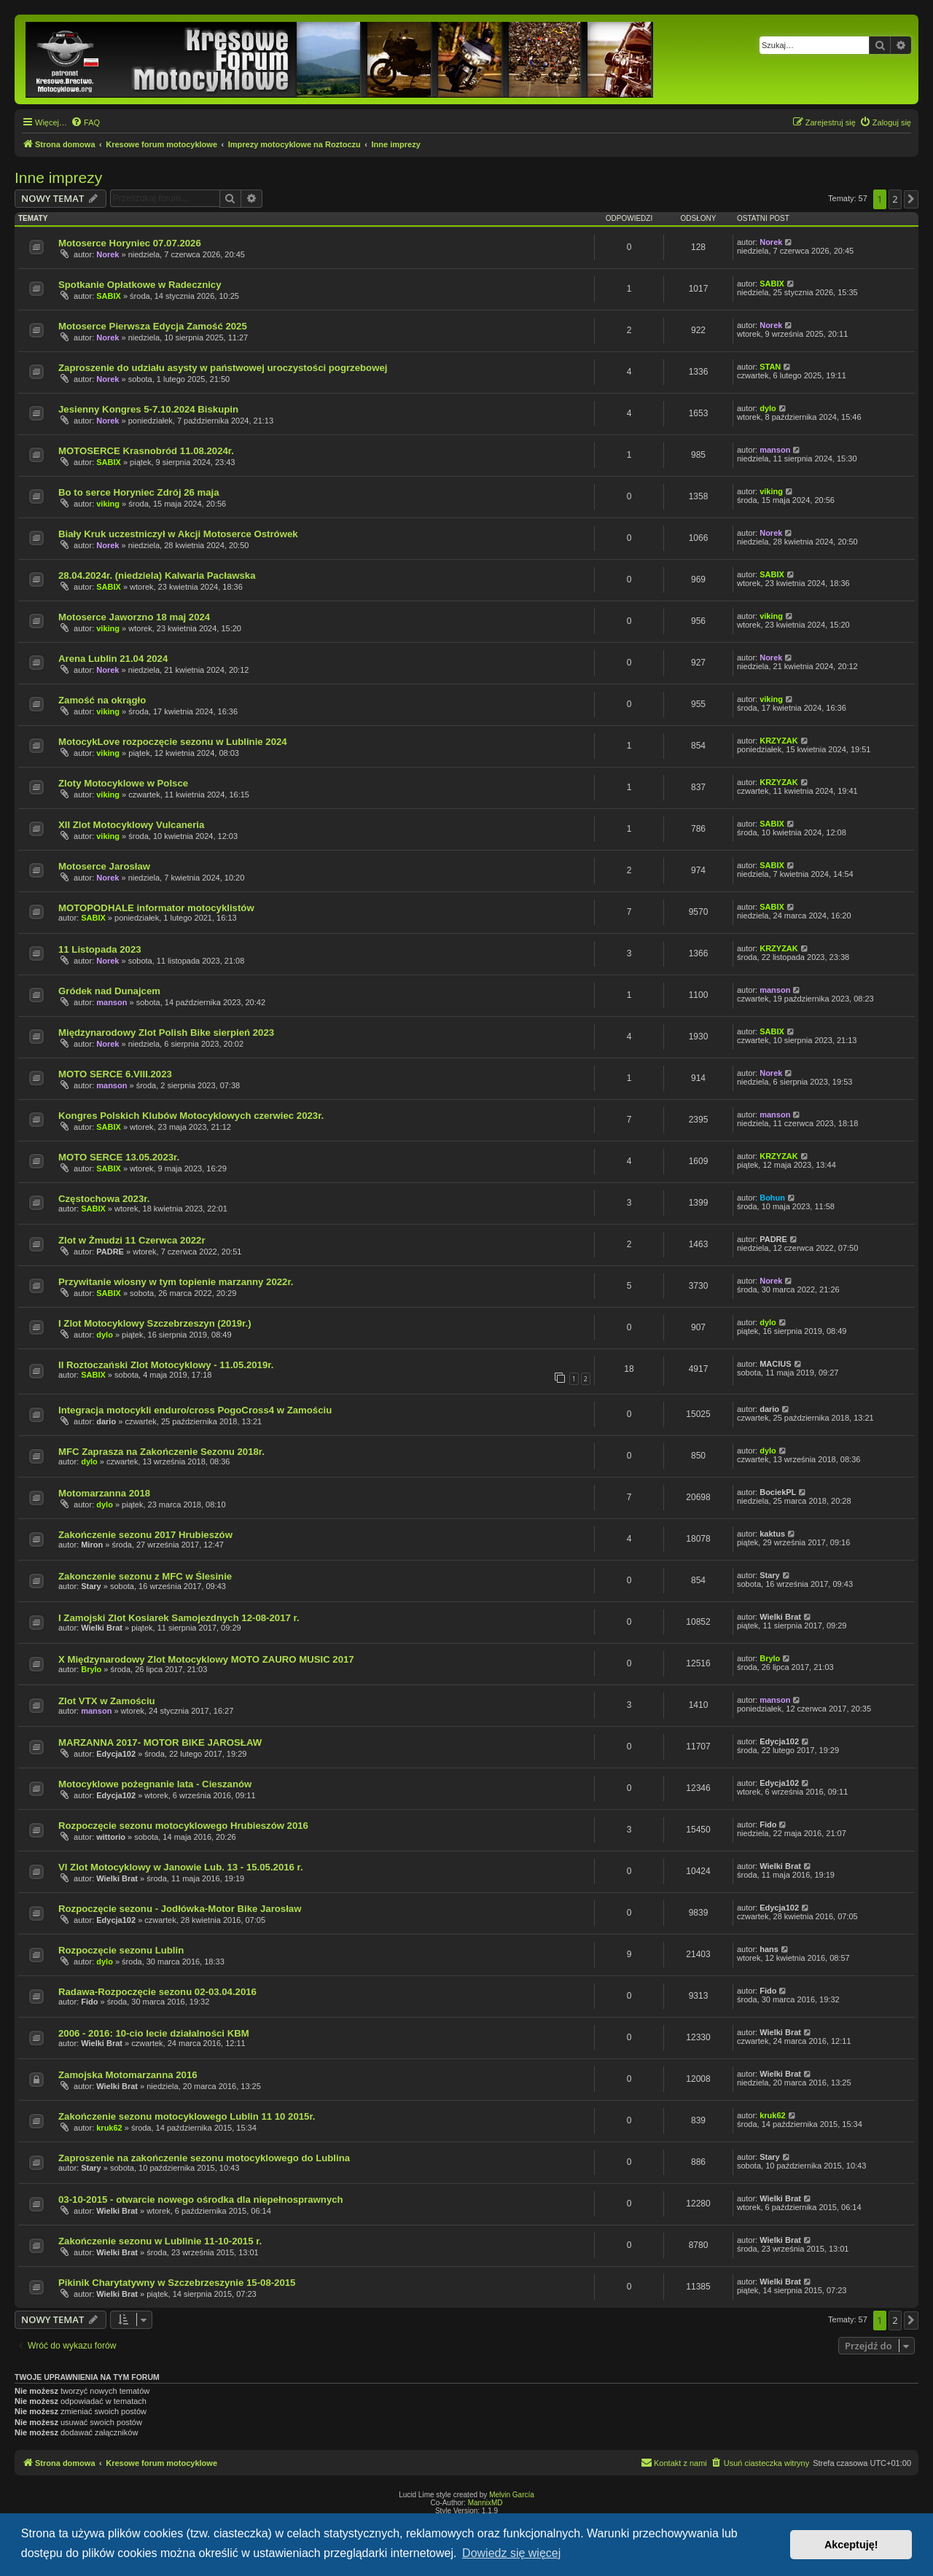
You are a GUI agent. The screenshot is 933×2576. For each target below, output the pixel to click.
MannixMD (485, 2503)
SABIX (108, 296)
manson (775, 449)
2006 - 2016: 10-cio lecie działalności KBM (153, 2033)
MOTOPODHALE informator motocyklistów (156, 907)
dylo (768, 408)
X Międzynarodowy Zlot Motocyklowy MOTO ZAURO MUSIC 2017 (206, 1659)
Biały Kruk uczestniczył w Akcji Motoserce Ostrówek (178, 533)
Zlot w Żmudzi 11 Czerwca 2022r (132, 1240)
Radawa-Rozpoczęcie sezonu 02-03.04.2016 (157, 1991)
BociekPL (778, 1492)
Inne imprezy (58, 177)
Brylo (91, 1669)
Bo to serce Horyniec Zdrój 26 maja (138, 492)
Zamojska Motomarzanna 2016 (128, 2074)
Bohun (772, 1197)
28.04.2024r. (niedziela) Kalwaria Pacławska (157, 575)
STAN (770, 366)
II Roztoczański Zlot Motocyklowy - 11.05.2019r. (165, 1364)
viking (108, 503)
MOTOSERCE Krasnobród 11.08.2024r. (146, 450)
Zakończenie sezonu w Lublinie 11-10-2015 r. (160, 2241)
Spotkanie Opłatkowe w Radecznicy (140, 284)
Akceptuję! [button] (851, 2544)
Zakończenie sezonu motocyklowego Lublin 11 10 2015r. (187, 2116)
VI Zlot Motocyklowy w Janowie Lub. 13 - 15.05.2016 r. (180, 1867)
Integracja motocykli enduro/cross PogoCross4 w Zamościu (195, 1410)
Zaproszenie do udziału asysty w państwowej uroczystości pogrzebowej (222, 367)
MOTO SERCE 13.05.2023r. (118, 1157)
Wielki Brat (101, 1627)
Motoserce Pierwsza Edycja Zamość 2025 (152, 326)
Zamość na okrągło (102, 700)
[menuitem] (85, 122)
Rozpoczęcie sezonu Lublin (121, 1950)
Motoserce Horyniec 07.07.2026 (129, 243)
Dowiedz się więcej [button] (511, 2553)
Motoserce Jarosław (104, 866)
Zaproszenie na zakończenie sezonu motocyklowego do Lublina (204, 2157)
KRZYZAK (779, 740)
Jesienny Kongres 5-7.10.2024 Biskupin (148, 409)
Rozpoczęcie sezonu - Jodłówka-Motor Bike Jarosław (179, 1908)
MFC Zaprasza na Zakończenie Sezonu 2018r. (161, 1451)
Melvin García (511, 2495)
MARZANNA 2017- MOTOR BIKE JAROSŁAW (160, 1742)
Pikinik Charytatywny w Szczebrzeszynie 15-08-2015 (176, 2282)
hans (769, 1949)
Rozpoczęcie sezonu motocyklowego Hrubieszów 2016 (183, 1825)
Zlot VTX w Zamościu (106, 1700)
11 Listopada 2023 (99, 949)
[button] (911, 199)
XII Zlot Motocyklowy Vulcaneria (131, 824)
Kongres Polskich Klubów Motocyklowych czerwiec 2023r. (191, 1115)
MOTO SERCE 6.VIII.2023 (115, 1074)
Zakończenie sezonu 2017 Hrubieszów (145, 1534)
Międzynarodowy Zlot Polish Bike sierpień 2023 (166, 1032)
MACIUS (775, 1363)
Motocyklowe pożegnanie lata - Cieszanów (154, 1784)
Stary (91, 1586)
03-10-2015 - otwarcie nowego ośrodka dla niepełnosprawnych (200, 2199)
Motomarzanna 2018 (104, 1493)
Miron (92, 1544)
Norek (107, 254)
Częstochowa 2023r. (103, 1198)
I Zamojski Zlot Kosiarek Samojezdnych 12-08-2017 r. (179, 1617)
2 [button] (894, 199)
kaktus (772, 1533)
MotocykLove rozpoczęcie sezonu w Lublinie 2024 (172, 741)
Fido (768, 1824)
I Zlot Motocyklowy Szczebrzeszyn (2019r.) (154, 1323)
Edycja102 (116, 1753)
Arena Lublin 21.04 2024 (113, 658)
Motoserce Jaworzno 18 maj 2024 (134, 617)
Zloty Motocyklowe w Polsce (123, 783)
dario (106, 1421)
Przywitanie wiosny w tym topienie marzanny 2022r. (175, 1281)
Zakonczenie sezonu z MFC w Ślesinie (145, 1576)
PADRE (110, 1251)
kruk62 (109, 2127)
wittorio (110, 1837)
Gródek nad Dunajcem (109, 990)
